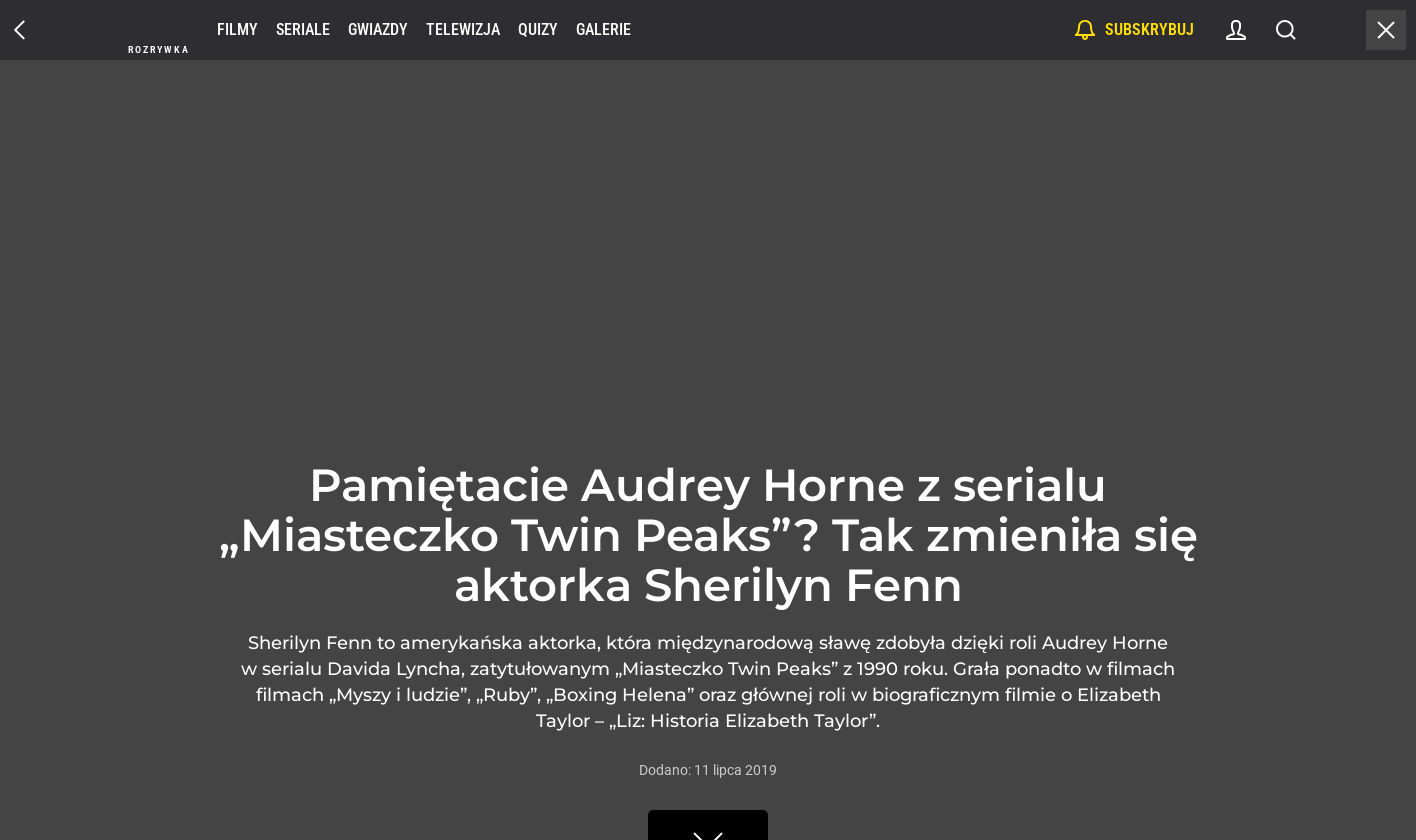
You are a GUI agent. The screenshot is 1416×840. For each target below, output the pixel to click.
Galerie (603, 29)
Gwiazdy (378, 29)
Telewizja (463, 29)
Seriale (303, 29)
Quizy (538, 29)
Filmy (237, 29)
